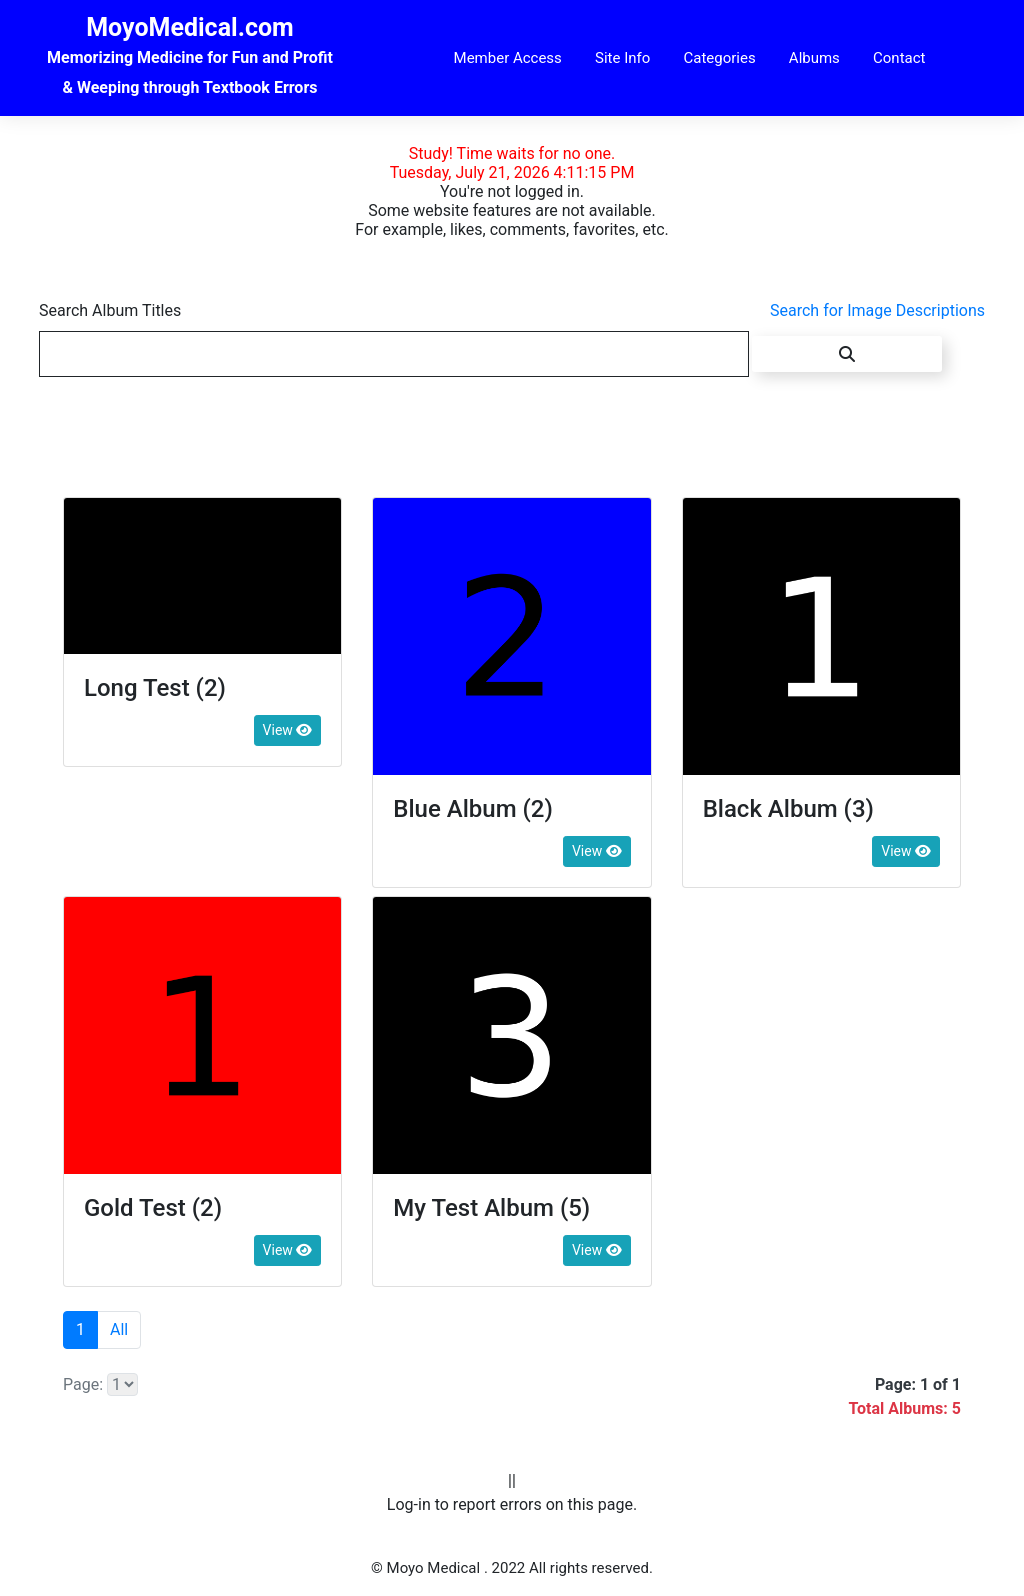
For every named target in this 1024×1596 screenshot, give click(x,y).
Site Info (622, 58)
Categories (719, 58)
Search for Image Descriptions (877, 310)
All (119, 1329)
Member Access (508, 58)
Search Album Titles (110, 310)
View (288, 730)
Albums (814, 58)
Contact (899, 58)
